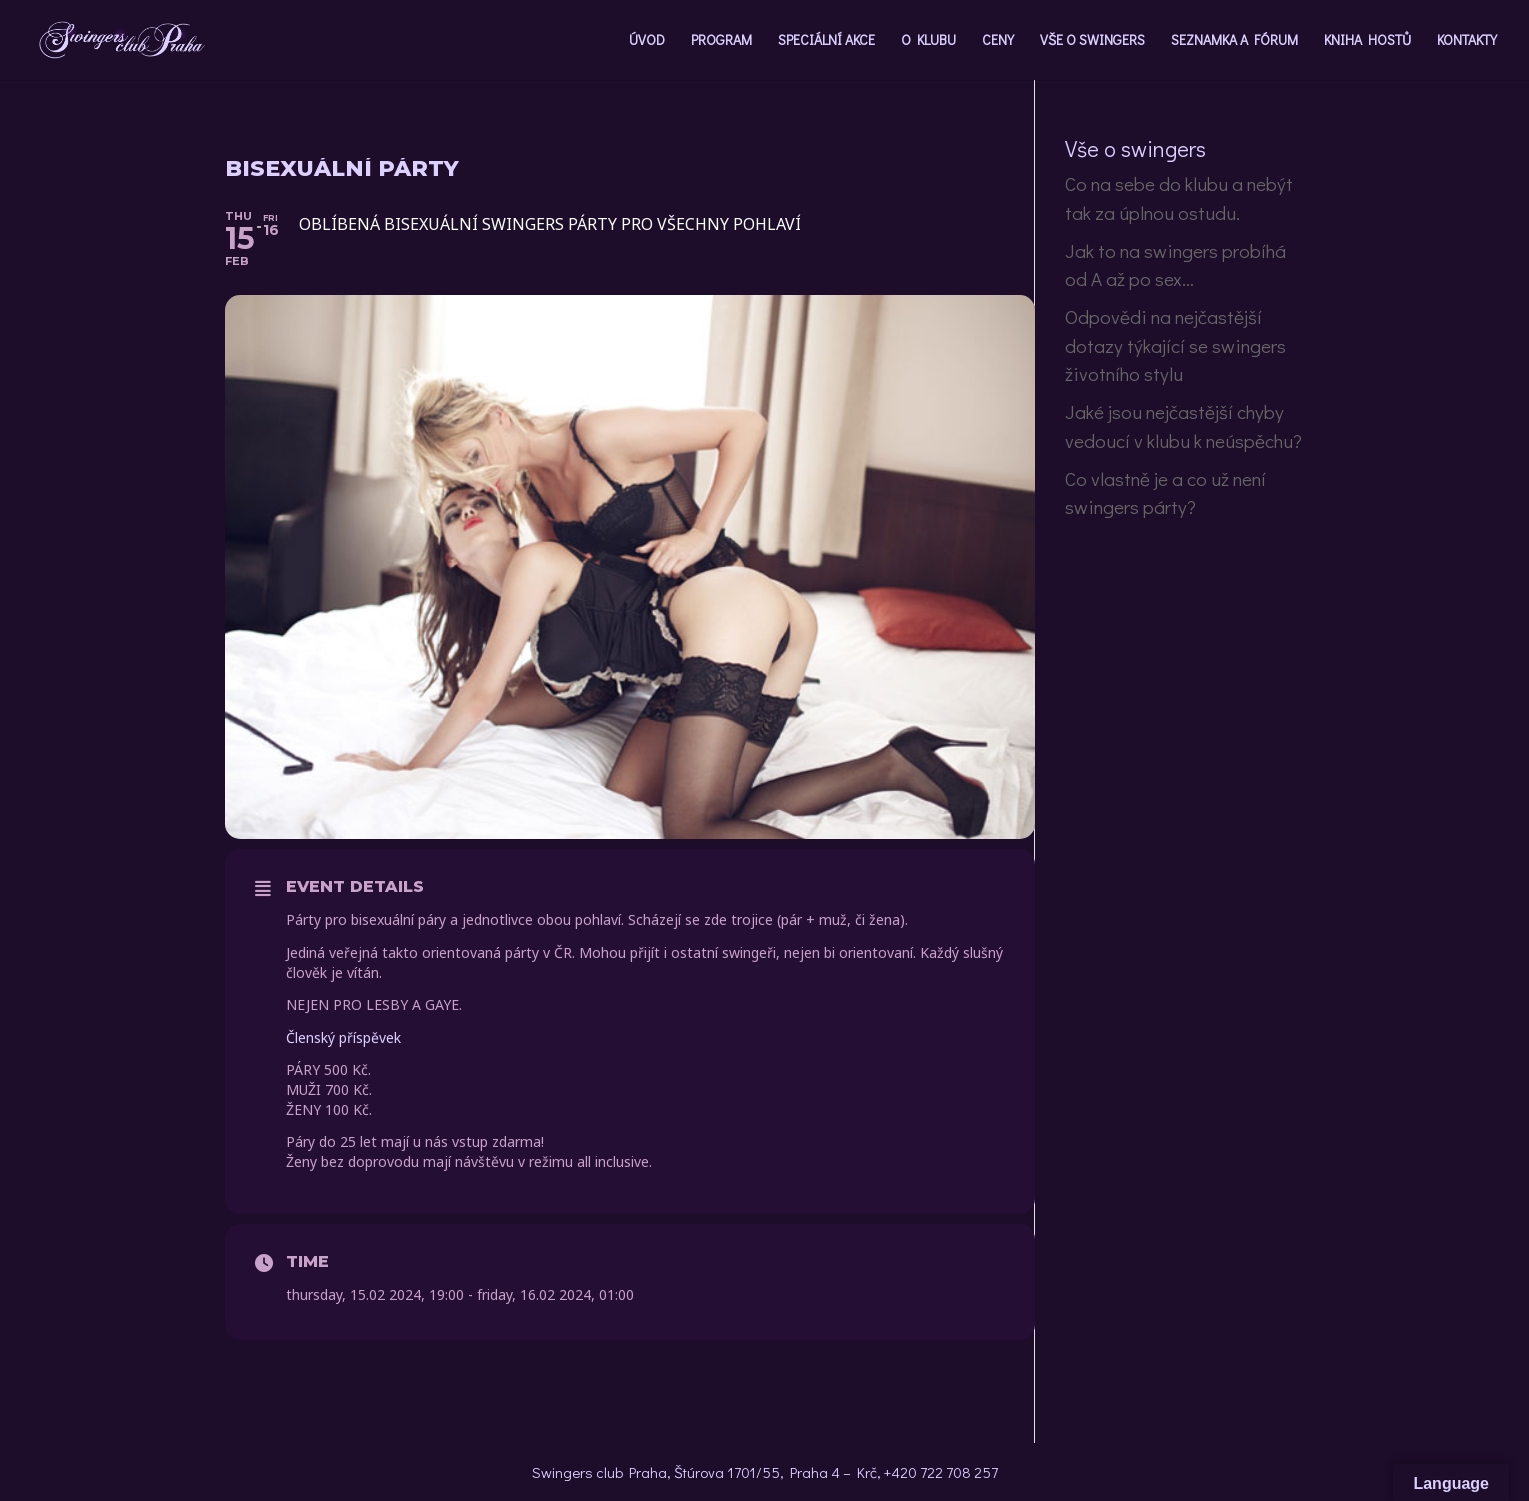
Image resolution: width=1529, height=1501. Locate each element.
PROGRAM (721, 41)
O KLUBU (928, 41)
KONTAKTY (1467, 41)
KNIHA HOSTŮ (1367, 41)
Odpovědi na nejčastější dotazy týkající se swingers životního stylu (1175, 345)
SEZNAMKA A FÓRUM (1234, 41)
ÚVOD (647, 41)
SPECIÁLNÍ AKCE (826, 41)
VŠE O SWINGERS (1092, 41)
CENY (998, 41)
